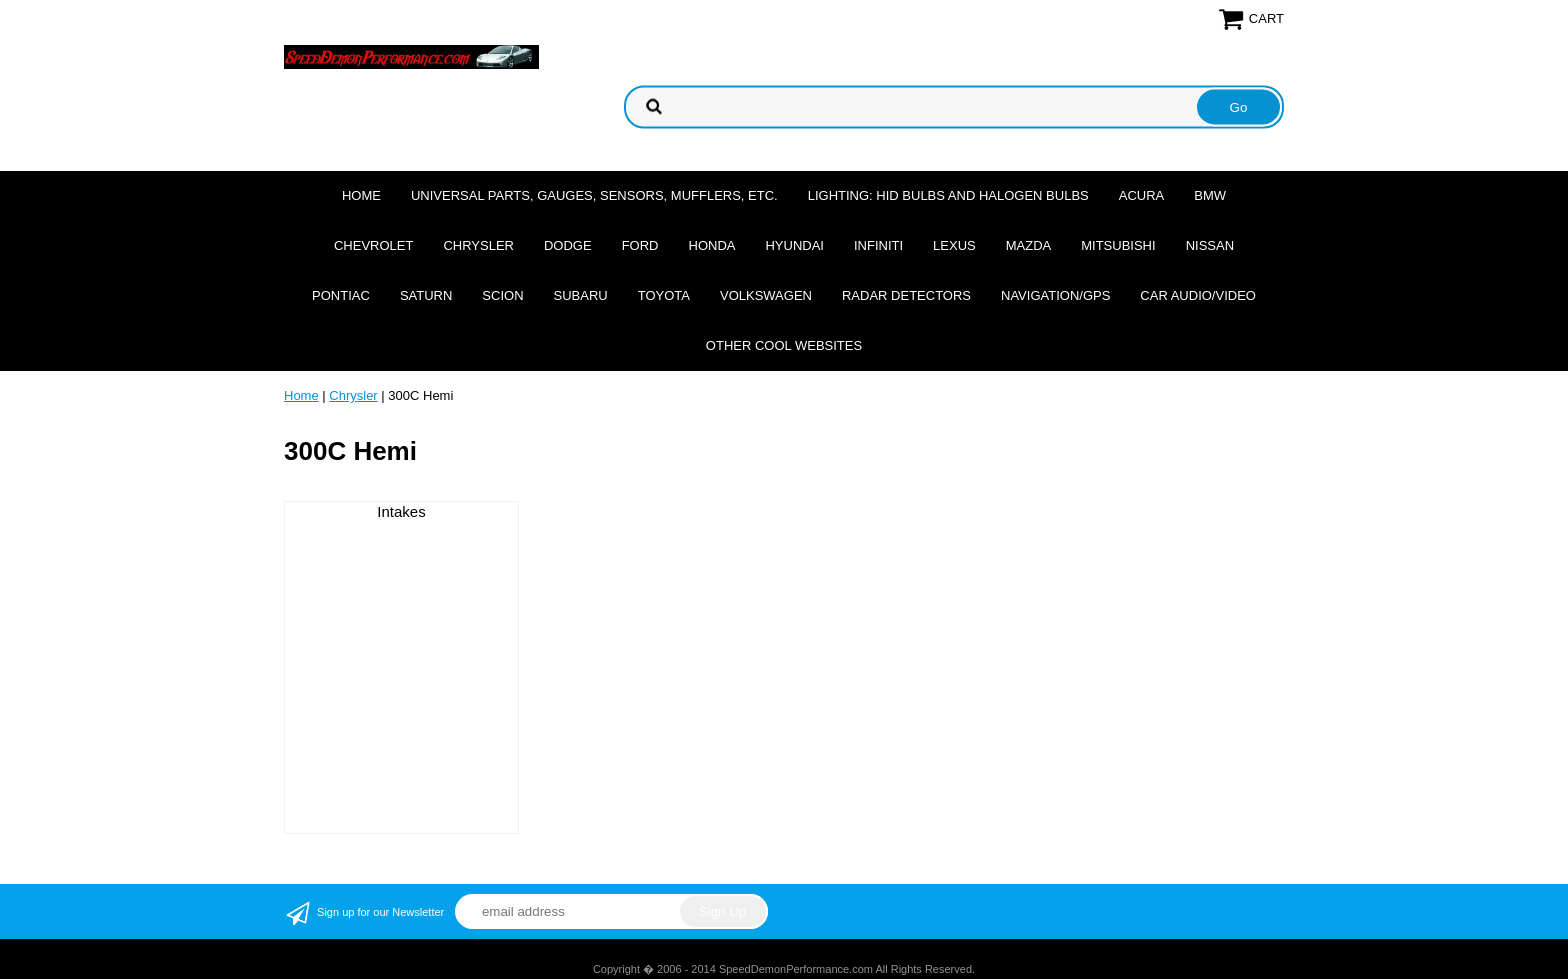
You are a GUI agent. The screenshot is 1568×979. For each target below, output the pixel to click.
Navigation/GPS (1055, 295)
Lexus (954, 245)
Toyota (664, 295)
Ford (640, 245)
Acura (1142, 195)
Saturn (426, 295)
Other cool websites (784, 345)
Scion (502, 295)
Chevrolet (373, 245)
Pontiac (341, 295)
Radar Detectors (906, 295)
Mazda (1029, 245)
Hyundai (794, 245)
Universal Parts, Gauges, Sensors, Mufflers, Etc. (594, 195)
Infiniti (878, 245)
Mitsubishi (1118, 245)
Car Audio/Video (1198, 295)
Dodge (568, 245)
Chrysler (478, 245)
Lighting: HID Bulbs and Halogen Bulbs (948, 195)
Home (361, 195)
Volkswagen (766, 295)
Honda (712, 245)
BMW (1210, 195)
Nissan (1210, 245)
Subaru (581, 295)
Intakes (401, 511)
